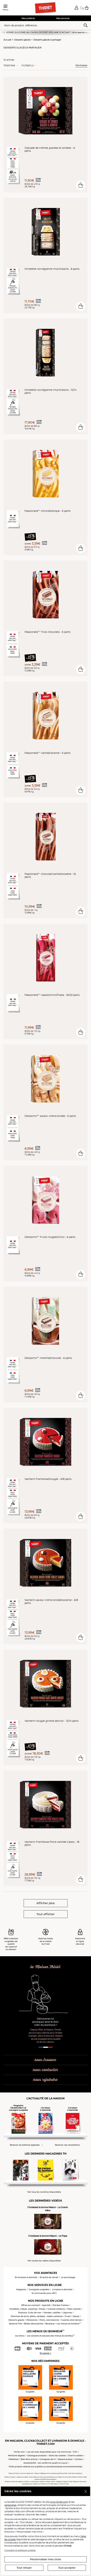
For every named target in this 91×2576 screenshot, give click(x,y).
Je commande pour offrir (44, 2293)
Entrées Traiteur (61, 2305)
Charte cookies (75, 2455)
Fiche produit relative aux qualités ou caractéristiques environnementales (45, 2466)
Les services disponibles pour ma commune (49, 2452)
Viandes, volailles (51, 2312)
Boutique (50, 2323)
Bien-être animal (29, 2459)
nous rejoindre (45, 2080)
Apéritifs (46, 2305)
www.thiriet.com (59, 2502)
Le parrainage (68, 2277)
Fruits (68, 2316)
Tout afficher (45, 1914)
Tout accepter (67, 2567)
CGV (75, 2452)
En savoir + (45, 2353)
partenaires (10, 2505)
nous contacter (45, 2070)
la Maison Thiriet (45, 1967)
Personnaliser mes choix (45, 2559)
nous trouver (45, 2060)
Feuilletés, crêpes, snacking (23, 2309)
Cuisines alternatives (71, 2320)
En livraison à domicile (26, 2277)
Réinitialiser (81, 65)
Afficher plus (45, 1903)
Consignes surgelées (39, 2289)
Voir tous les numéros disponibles (44, 2192)
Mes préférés (28, 18)
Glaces (76, 2316)
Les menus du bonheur (69, 2323)
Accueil (7, 39)
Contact (79, 2459)
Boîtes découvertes (33, 2323)
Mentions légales (16, 2455)
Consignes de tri (48, 2459)
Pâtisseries (32, 2320)
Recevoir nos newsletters (67, 2145)
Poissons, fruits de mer (29, 2312)
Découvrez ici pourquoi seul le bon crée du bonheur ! (45, 2022)
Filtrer (28, 65)
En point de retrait (49, 2277)
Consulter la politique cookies (20, 2550)
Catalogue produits (37, 2455)
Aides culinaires (55, 2316)
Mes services (62, 18)
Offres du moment (30, 2305)
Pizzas (42, 2309)
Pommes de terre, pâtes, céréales (28, 2316)
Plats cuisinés (74, 2309)
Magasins (21, 2289)
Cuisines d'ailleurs (56, 2309)
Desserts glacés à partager (47, 39)
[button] (76, 7)
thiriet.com (19, 2452)
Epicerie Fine (15, 2323)
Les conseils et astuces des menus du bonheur (51, 2335)
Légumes (67, 2312)
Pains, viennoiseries (49, 2320)
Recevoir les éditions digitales (25, 2145)
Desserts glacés (22, 39)
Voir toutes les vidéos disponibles (44, 2261)
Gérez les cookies (57, 2455)
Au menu (19, 2335)
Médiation (14, 2459)
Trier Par (9, 65)
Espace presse (65, 2459)
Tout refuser (24, 2567)
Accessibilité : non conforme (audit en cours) (45, 2463)
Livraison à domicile (62, 2289)
